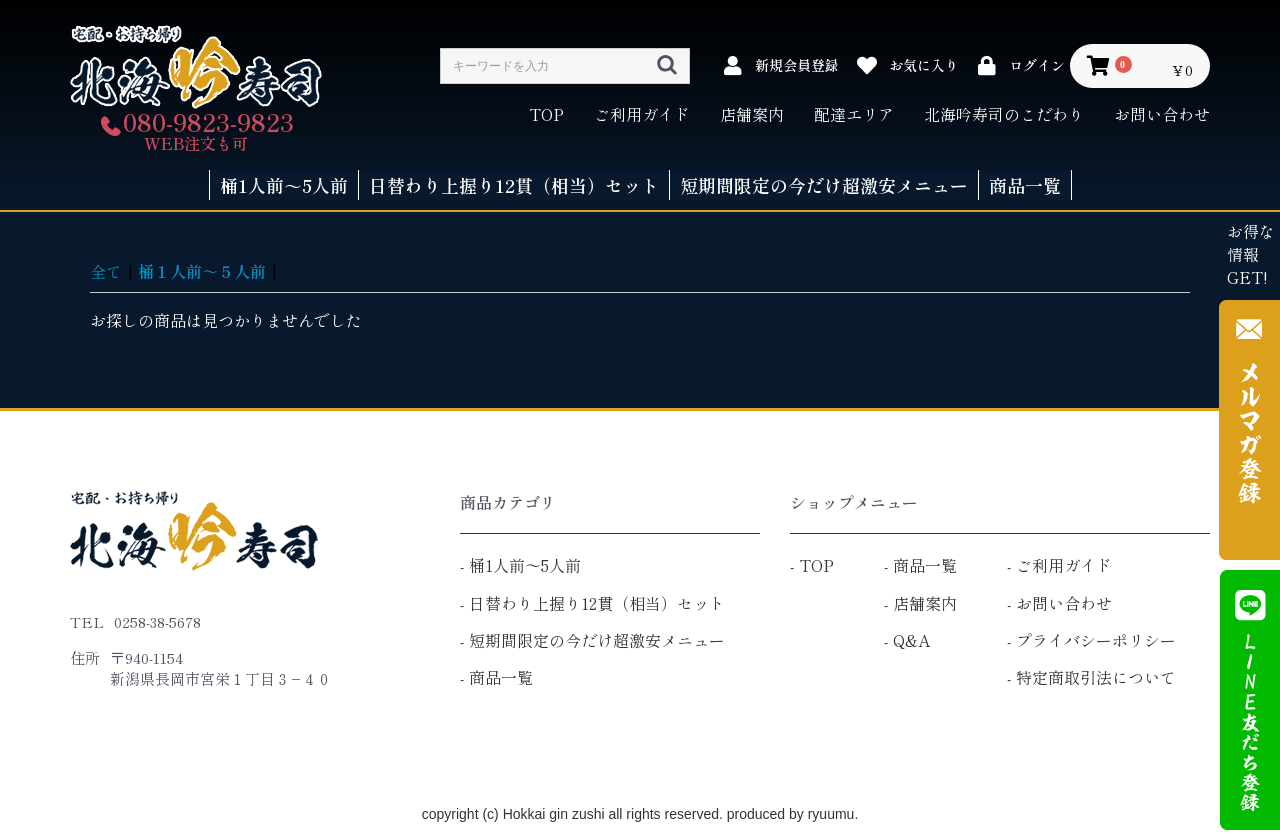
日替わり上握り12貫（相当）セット (597, 603)
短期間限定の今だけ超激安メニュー (597, 640)
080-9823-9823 (208, 121)
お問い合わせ (1162, 114)
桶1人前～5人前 (525, 565)
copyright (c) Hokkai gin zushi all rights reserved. (572, 814)
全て (106, 271)
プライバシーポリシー (1096, 640)
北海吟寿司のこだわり (1004, 114)
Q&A (911, 640)
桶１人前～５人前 (202, 271)
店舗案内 (752, 114)
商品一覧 (501, 677)
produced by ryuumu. (790, 814)
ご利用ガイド (642, 114)
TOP (546, 114)
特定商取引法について (1096, 677)
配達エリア (854, 114)
